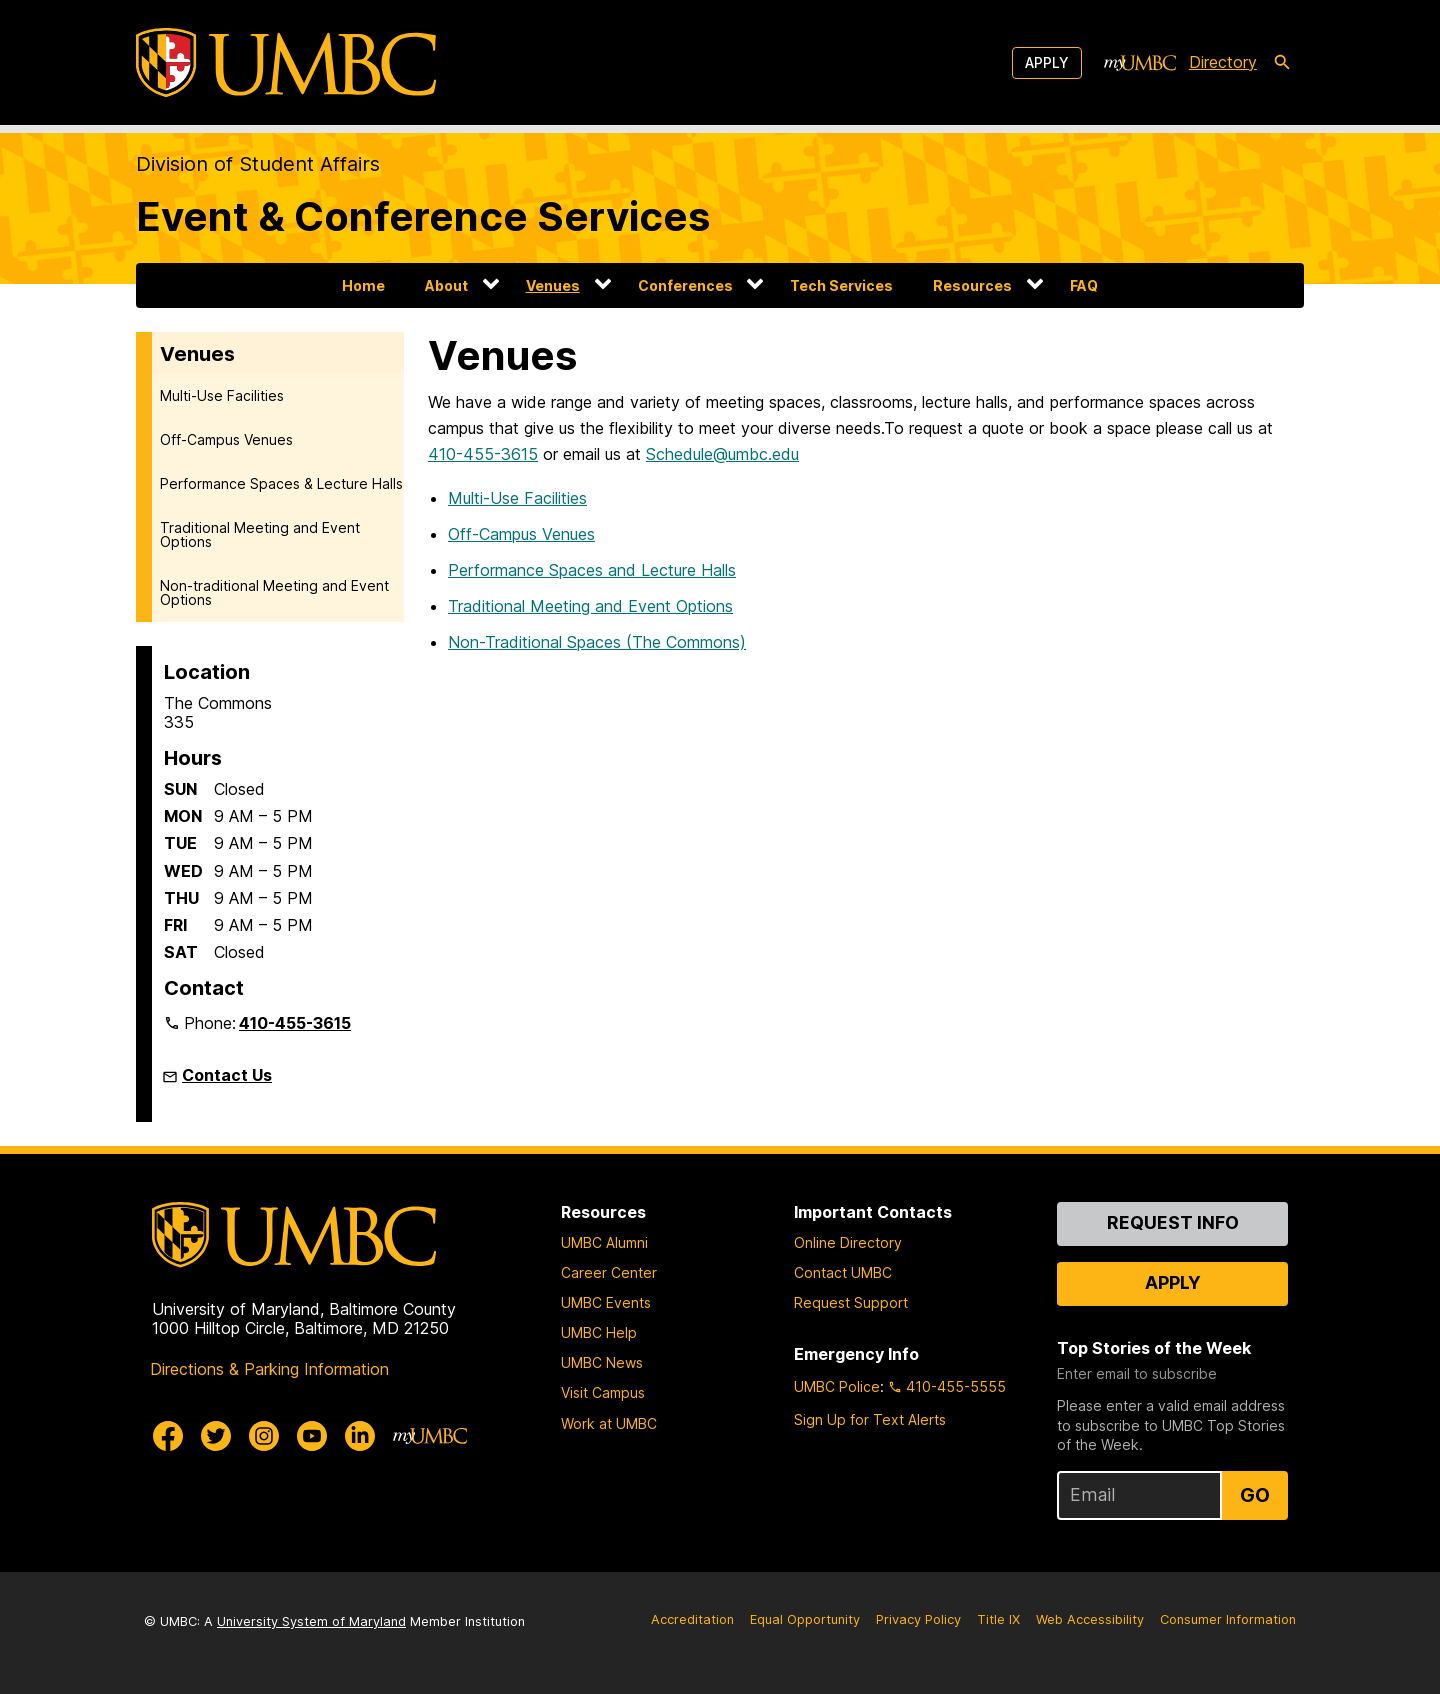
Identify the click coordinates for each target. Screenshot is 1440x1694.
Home (363, 285)
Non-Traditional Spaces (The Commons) (597, 642)
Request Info (1173, 1222)
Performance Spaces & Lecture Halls (281, 483)
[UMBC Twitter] (216, 1436)
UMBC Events (606, 1302)
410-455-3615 (295, 1023)
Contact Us (227, 1075)
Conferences (685, 285)
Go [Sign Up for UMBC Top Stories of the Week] (1255, 1495)
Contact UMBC (843, 1272)
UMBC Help (599, 1332)
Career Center (609, 1272)
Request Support (851, 1302)
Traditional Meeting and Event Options (260, 534)
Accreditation (692, 1619)
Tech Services (841, 285)
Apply (1047, 62)
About (446, 285)
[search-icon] (1282, 63)
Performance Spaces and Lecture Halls (592, 570)
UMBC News (602, 1362)
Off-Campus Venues (226, 439)
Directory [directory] (1223, 62)
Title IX (998, 1619)
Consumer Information (1228, 1619)
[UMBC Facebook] (168, 1436)
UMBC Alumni (604, 1242)
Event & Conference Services (423, 216)
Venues (553, 285)
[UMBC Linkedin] (360, 1436)
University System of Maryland (311, 1621)
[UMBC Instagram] (264, 1436)
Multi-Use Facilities (222, 395)
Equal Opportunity (805, 1619)
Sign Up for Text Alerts (870, 1419)
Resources (972, 285)
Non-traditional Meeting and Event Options (274, 592)
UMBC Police (837, 1386)
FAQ (1084, 285)
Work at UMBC (609, 1423)
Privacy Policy (918, 1619)
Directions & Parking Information (269, 1369)
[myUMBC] (1140, 63)
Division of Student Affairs (258, 164)
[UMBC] (286, 62)
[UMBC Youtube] (312, 1436)
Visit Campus (603, 1392)
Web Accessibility (1090, 1619)
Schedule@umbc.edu (722, 454)
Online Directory (848, 1242)
